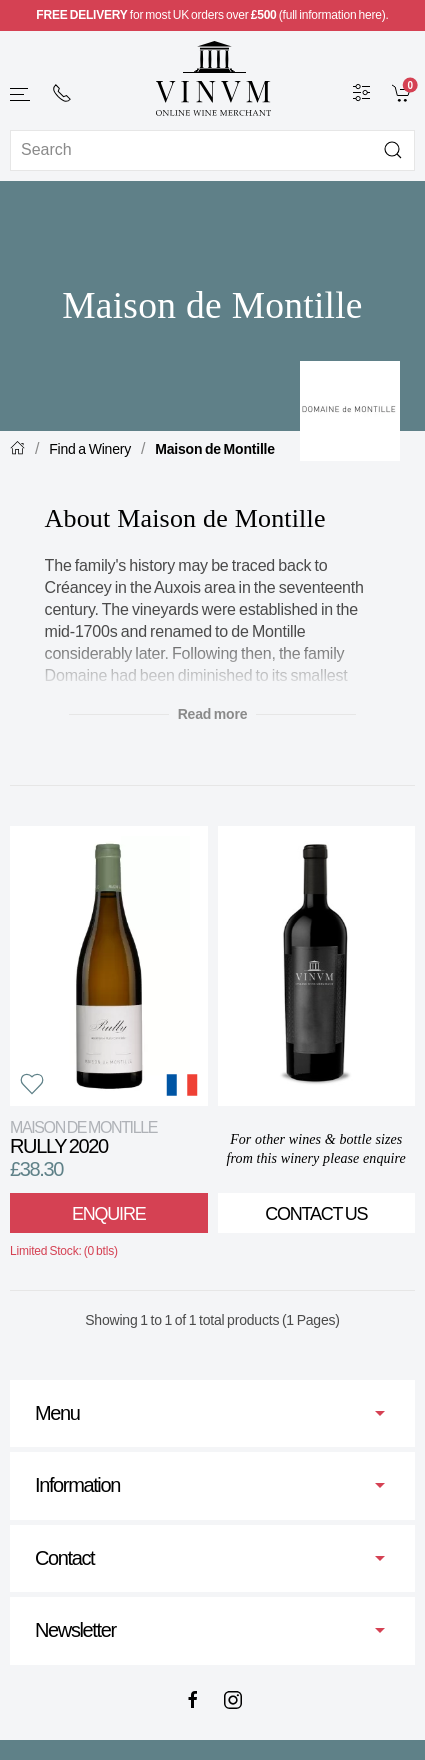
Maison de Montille (215, 449)
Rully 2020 (83, 1137)
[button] (21, 94)
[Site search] (212, 150)
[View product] (109, 966)
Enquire (108, 1214)
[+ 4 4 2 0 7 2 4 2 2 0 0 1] (62, 93)
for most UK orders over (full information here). (212, 15)
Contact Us (316, 1214)
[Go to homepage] (213, 78)
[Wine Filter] (362, 92)
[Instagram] (233, 1700)
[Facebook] (193, 1700)
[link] (403, 92)
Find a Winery (90, 449)
